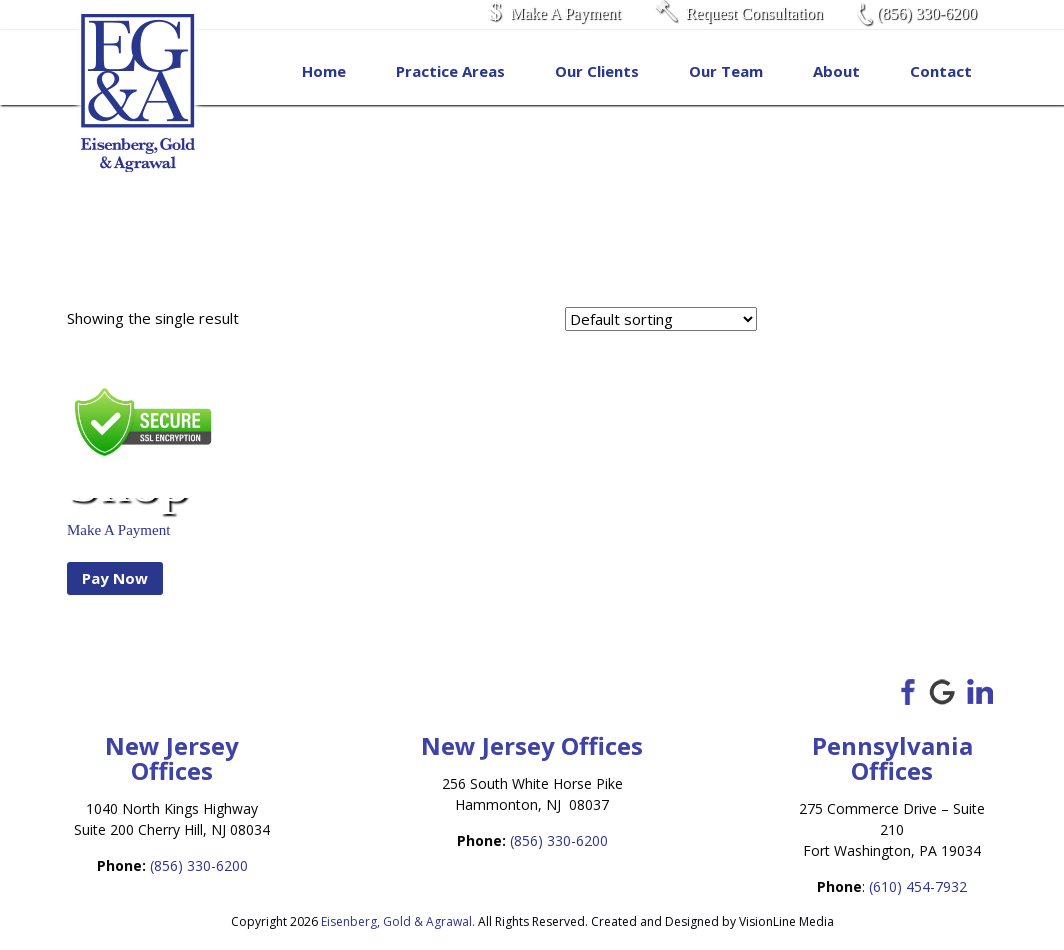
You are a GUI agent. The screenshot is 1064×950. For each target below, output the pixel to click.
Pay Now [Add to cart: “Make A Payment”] (115, 578)
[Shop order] (661, 319)
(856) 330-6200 (199, 865)
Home (324, 71)
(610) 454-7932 (918, 886)
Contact (941, 71)
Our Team (726, 71)
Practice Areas (450, 71)
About (836, 71)
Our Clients (597, 71)
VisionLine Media (786, 921)
